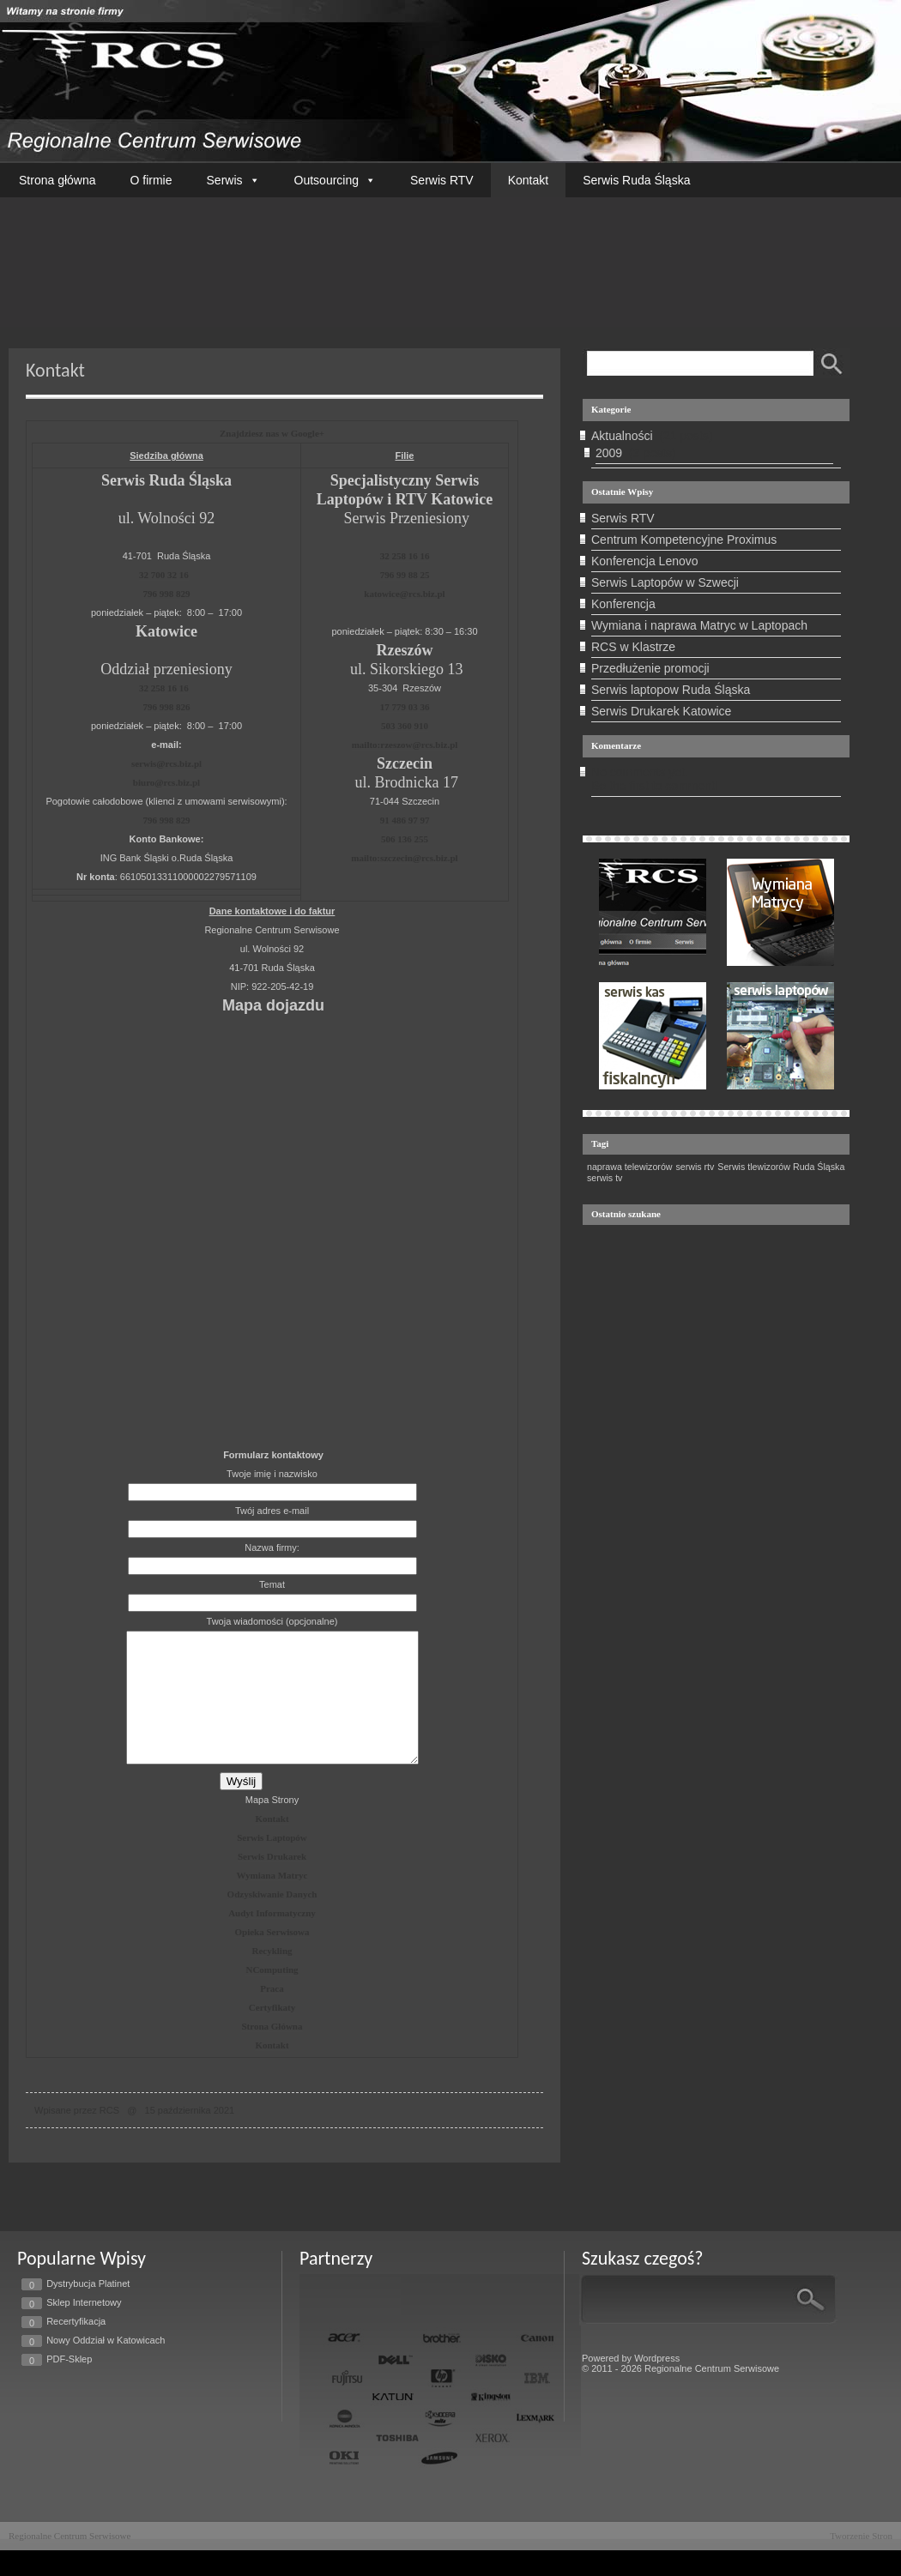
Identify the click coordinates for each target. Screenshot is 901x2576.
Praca (271, 2014)
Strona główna (57, 180)
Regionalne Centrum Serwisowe (69, 2561)
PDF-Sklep (69, 2385)
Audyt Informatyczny (272, 1939)
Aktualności (622, 436)
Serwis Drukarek (272, 1882)
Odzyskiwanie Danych (272, 1920)
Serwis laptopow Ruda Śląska (670, 690)
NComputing (271, 1995)
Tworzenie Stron (861, 2561)
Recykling (271, 1976)
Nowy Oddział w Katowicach (105, 2366)
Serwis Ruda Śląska (636, 180)
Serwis (233, 180)
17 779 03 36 (405, 707)
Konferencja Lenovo (644, 561)
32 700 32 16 (164, 575)
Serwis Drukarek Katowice (661, 711)
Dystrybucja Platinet (88, 2309)
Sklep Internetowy (83, 2328)
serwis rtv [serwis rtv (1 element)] (694, 1166)
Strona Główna (271, 2052)
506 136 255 (404, 839)
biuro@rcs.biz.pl (166, 782)
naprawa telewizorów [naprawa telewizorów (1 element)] (630, 1166)
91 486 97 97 (405, 820)
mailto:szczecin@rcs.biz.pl (404, 858)
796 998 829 (166, 593)
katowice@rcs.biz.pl (404, 593)
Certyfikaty (272, 2033)
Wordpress (657, 2384)
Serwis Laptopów (272, 1863)
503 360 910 (404, 726)
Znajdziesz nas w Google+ (272, 433)
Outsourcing (335, 180)
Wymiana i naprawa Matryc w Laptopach (699, 625)
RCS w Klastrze (633, 647)
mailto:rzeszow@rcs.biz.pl (405, 744)
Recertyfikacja (76, 2347)
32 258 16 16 (164, 688)
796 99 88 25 (405, 575)
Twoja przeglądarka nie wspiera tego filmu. (450, 258)
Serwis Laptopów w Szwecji (665, 582)
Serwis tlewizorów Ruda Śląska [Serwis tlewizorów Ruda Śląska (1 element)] (780, 1166)
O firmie (151, 180)
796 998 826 (166, 707)
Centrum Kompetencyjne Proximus (684, 539)
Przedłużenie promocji (650, 668)
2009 (609, 453)
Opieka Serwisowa (271, 1957)
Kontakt (528, 180)
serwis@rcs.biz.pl (166, 763)
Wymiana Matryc (272, 1901)
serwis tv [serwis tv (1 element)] (604, 1178)
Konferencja (623, 604)
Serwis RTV (442, 180)
